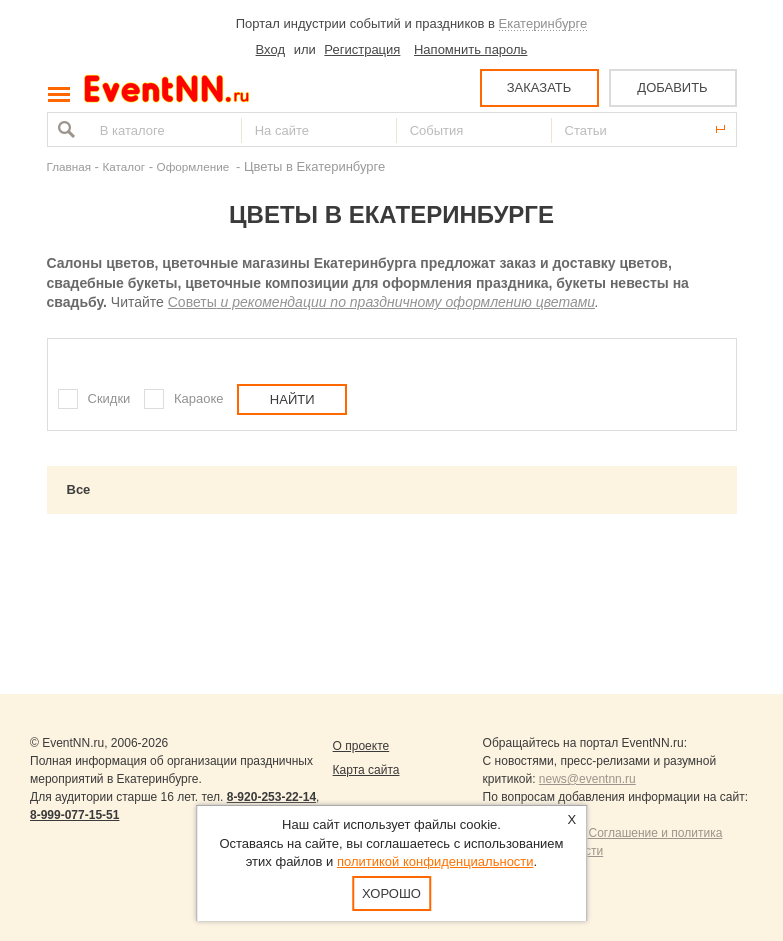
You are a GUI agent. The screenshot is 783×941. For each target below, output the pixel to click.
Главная (69, 166)
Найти (64, 129)
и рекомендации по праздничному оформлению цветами (406, 302)
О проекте (361, 746)
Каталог (124, 166)
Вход (270, 49)
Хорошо (391, 893)
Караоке (199, 398)
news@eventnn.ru (587, 779)
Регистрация (362, 49)
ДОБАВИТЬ (672, 87)
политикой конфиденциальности (435, 861)
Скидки (109, 398)
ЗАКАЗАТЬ (539, 87)
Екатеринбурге (543, 23)
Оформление (195, 166)
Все (79, 489)
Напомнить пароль (470, 49)
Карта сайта (366, 770)
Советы (192, 302)
